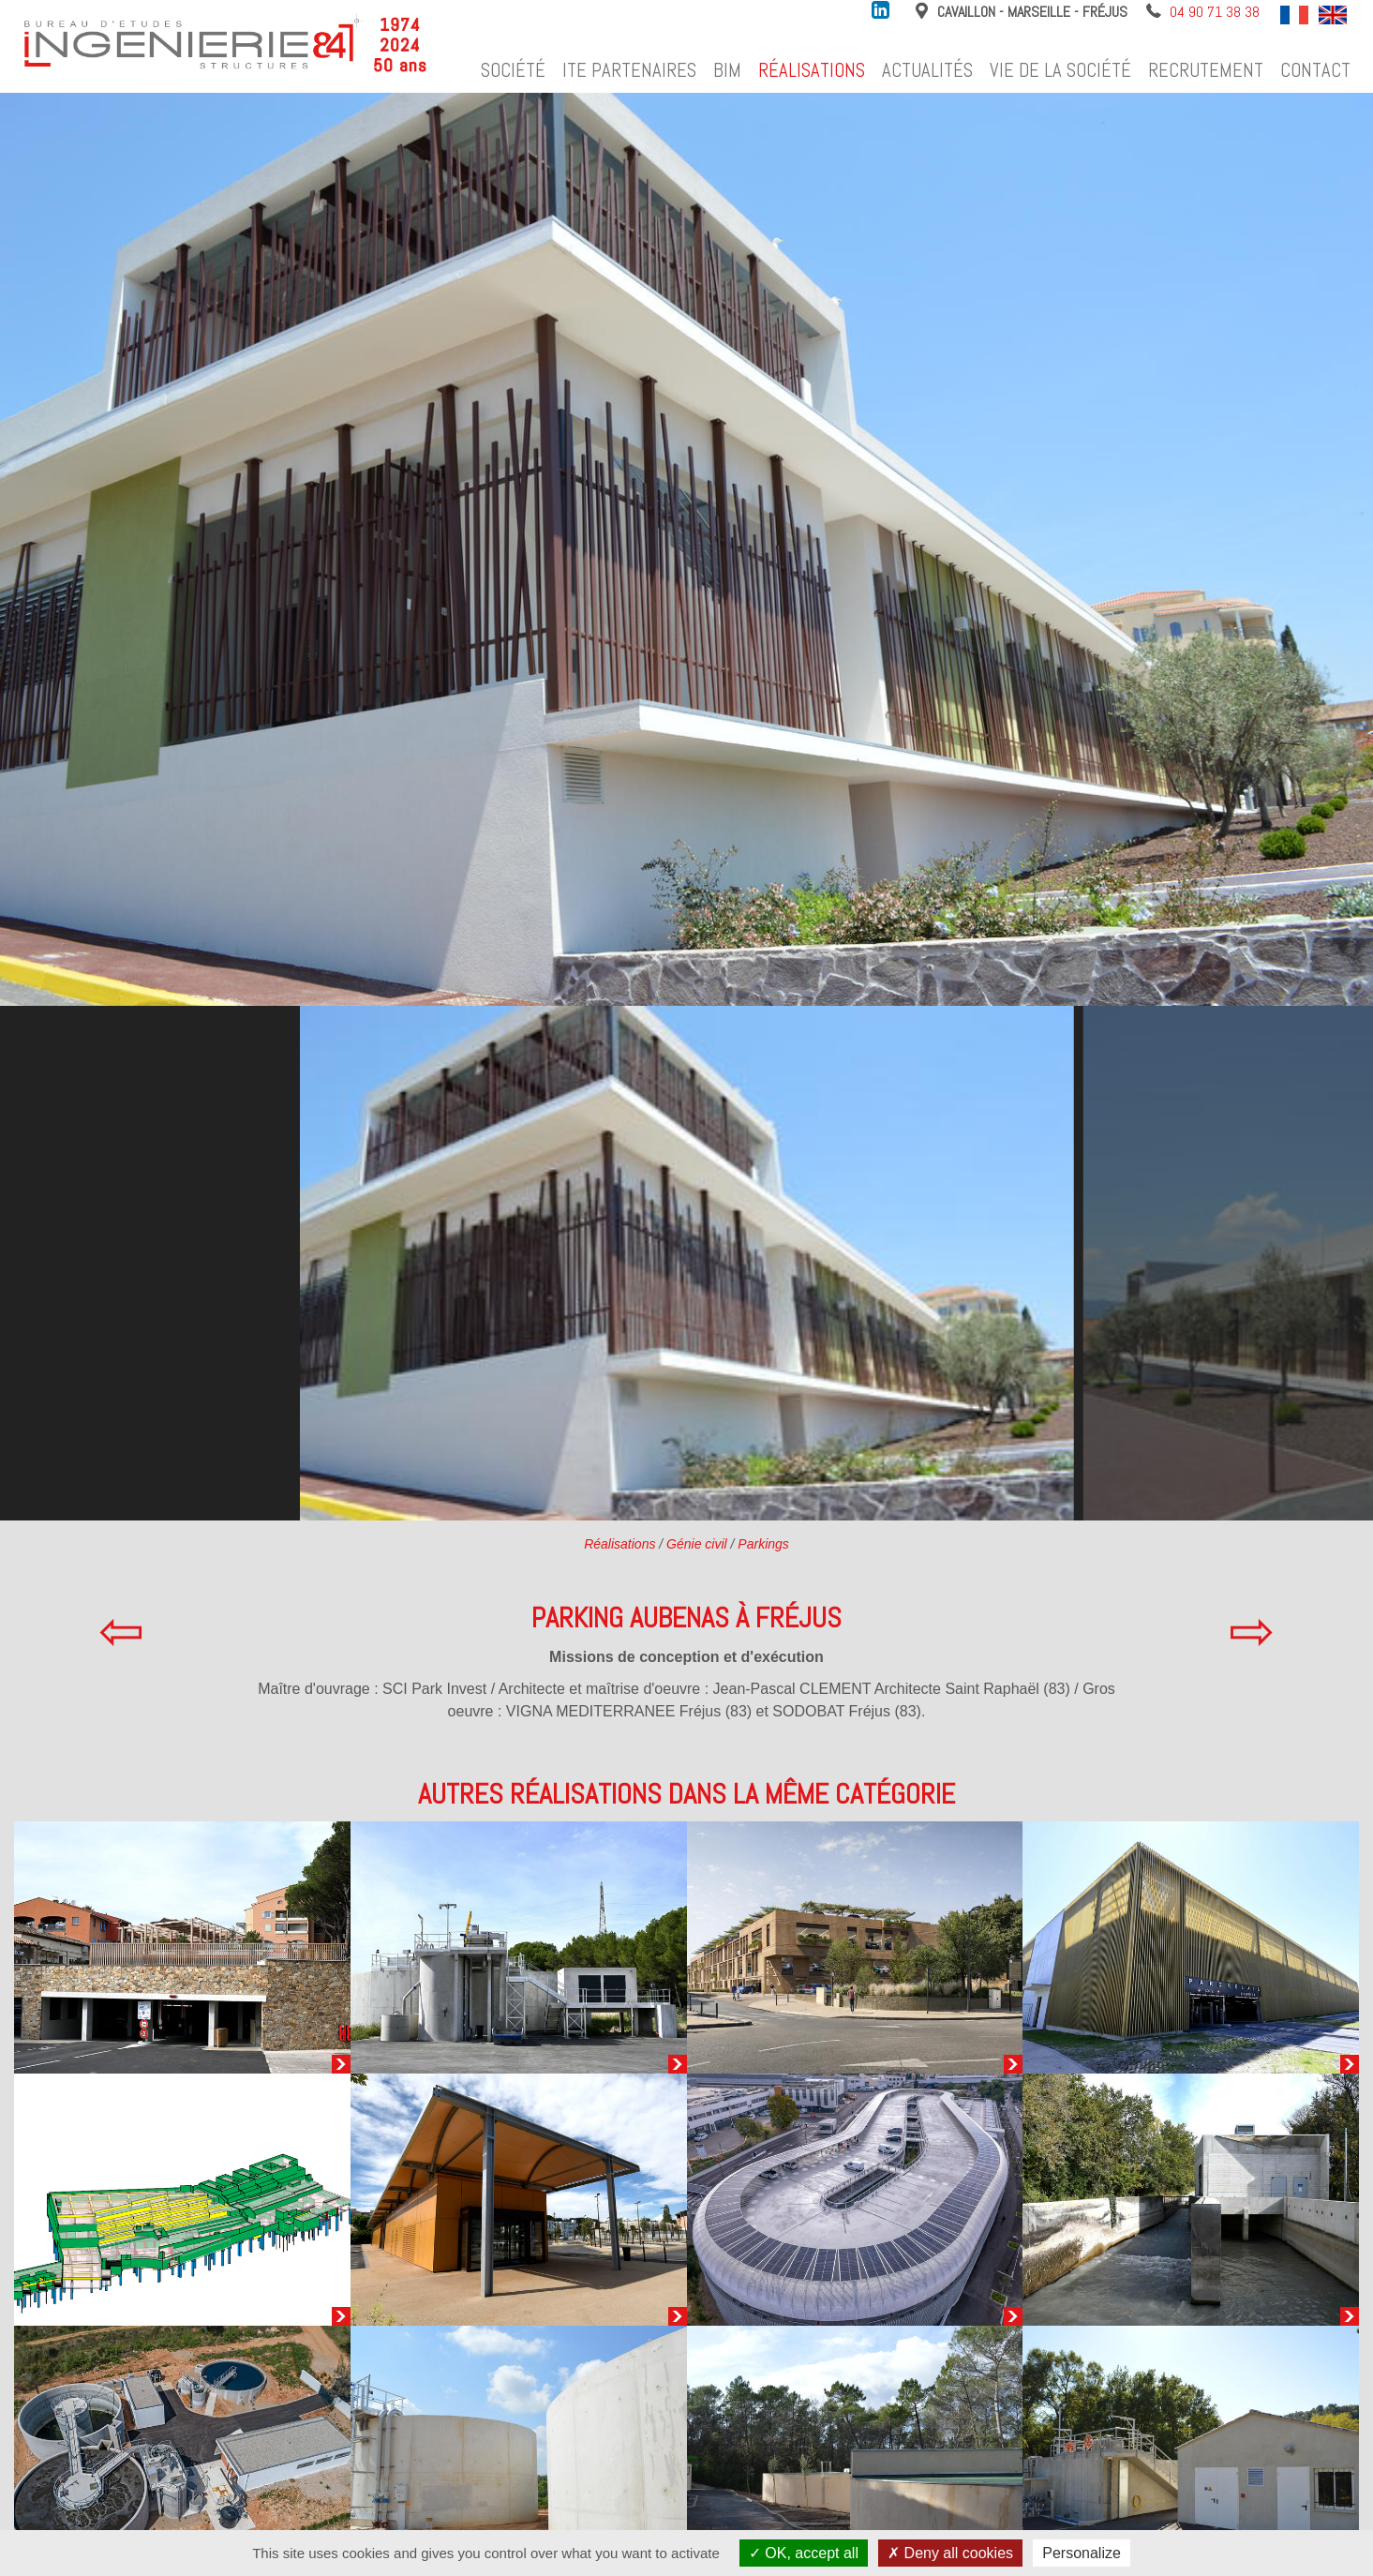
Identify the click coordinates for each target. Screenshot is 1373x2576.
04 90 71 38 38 (1215, 12)
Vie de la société (1060, 70)
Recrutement (1205, 70)
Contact (1315, 70)
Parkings (763, 1543)
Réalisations (811, 70)
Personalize (1081, 2553)
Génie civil (696, 1543)
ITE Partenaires (629, 70)
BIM (727, 70)
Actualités (927, 70)
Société (513, 70)
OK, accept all (803, 2553)
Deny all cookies (950, 2553)
